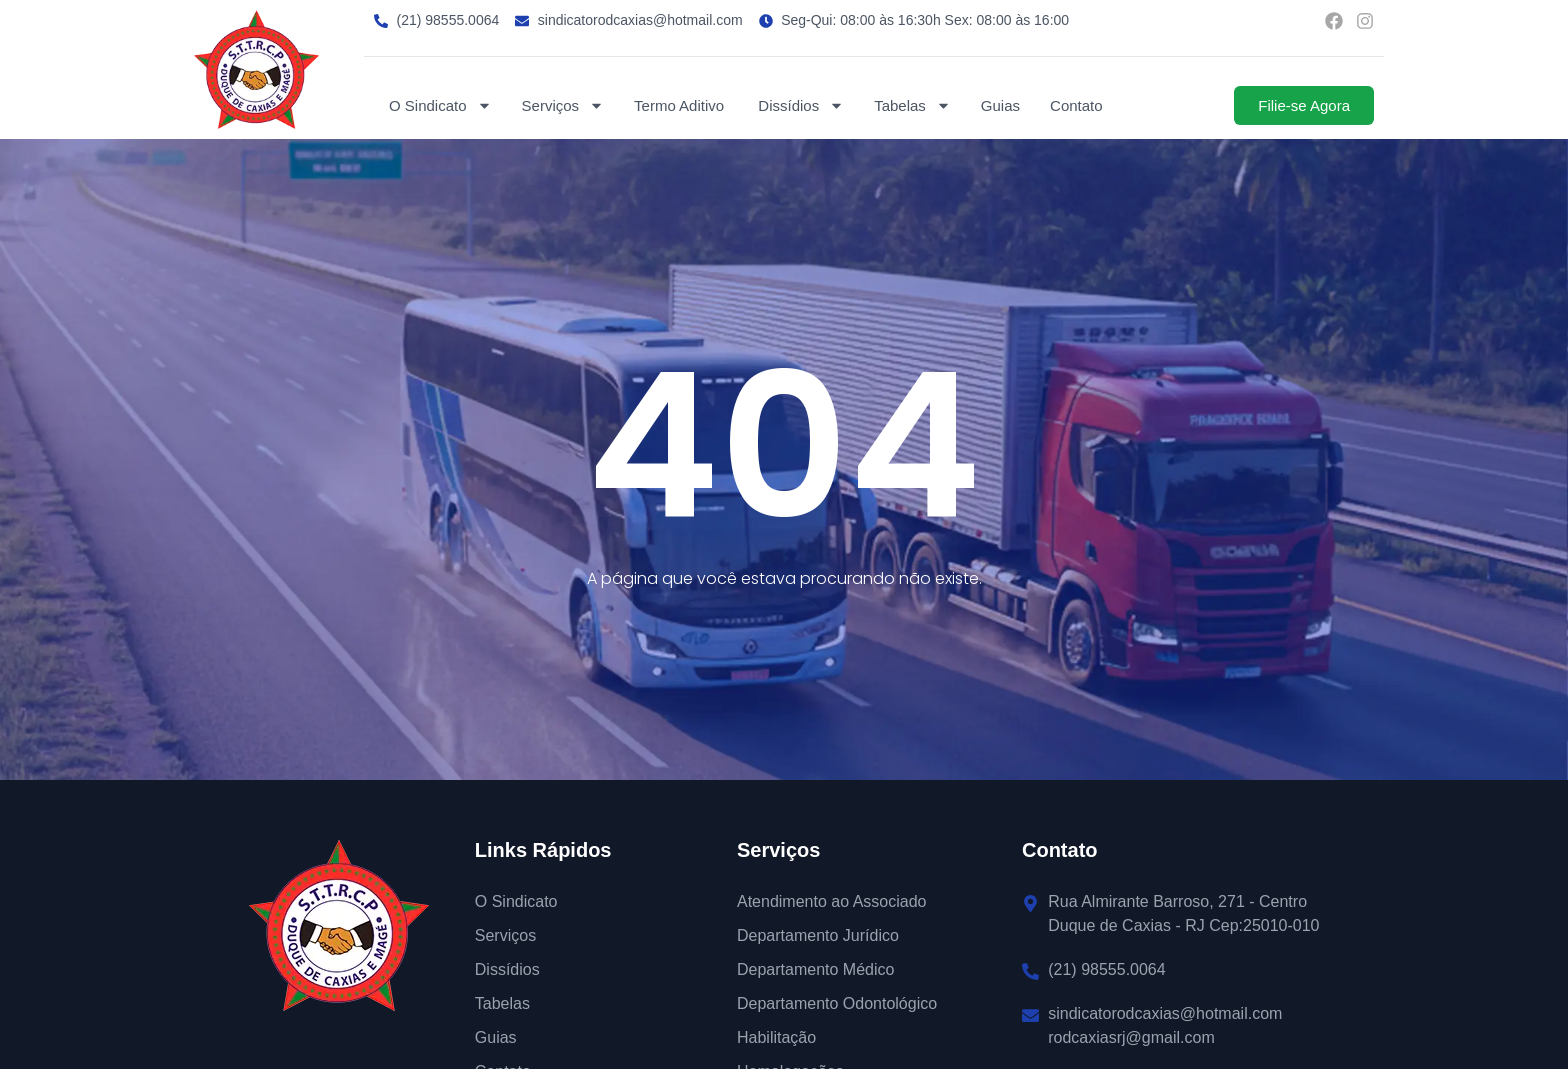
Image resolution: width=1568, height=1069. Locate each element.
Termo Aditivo (681, 105)
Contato (1076, 105)
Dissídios (801, 105)
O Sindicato (440, 105)
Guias (1000, 105)
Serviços (563, 105)
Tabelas (912, 105)
